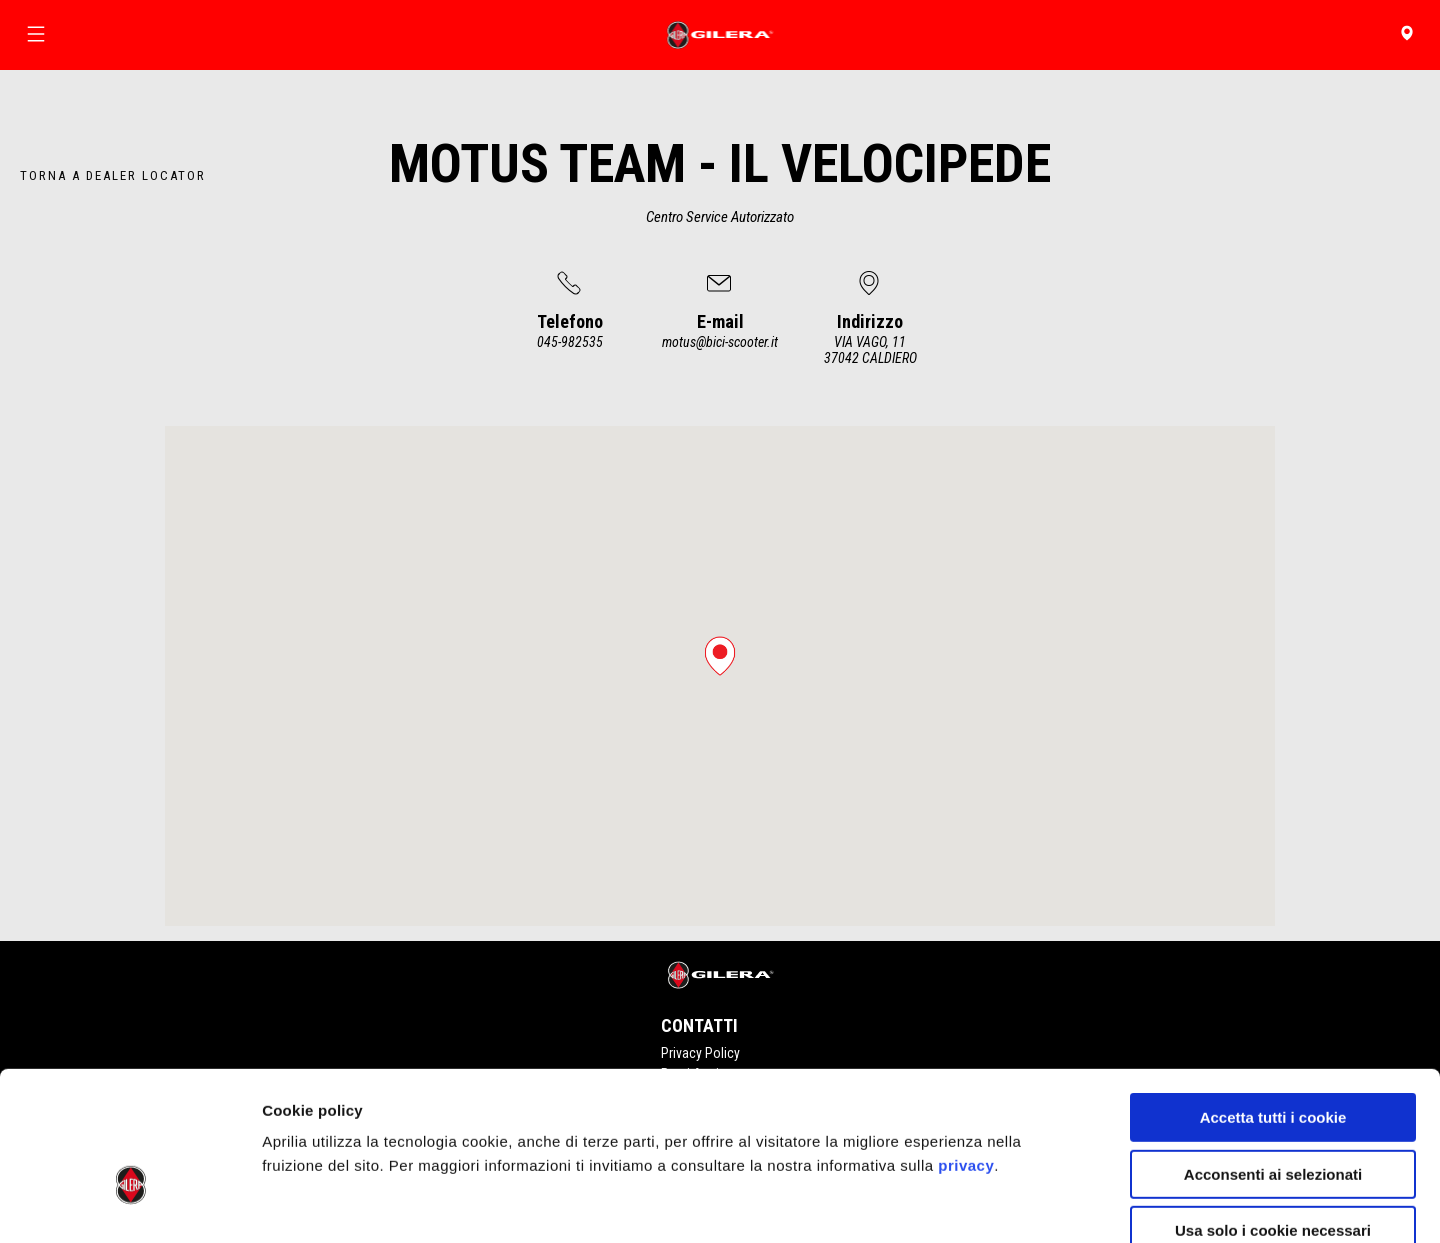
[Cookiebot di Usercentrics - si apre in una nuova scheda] (129, 1204)
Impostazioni (1054, 1203)
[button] (720, 656)
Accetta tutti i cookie (1273, 1003)
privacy (966, 1051)
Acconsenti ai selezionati (1273, 1060)
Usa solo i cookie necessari (1273, 1116)
